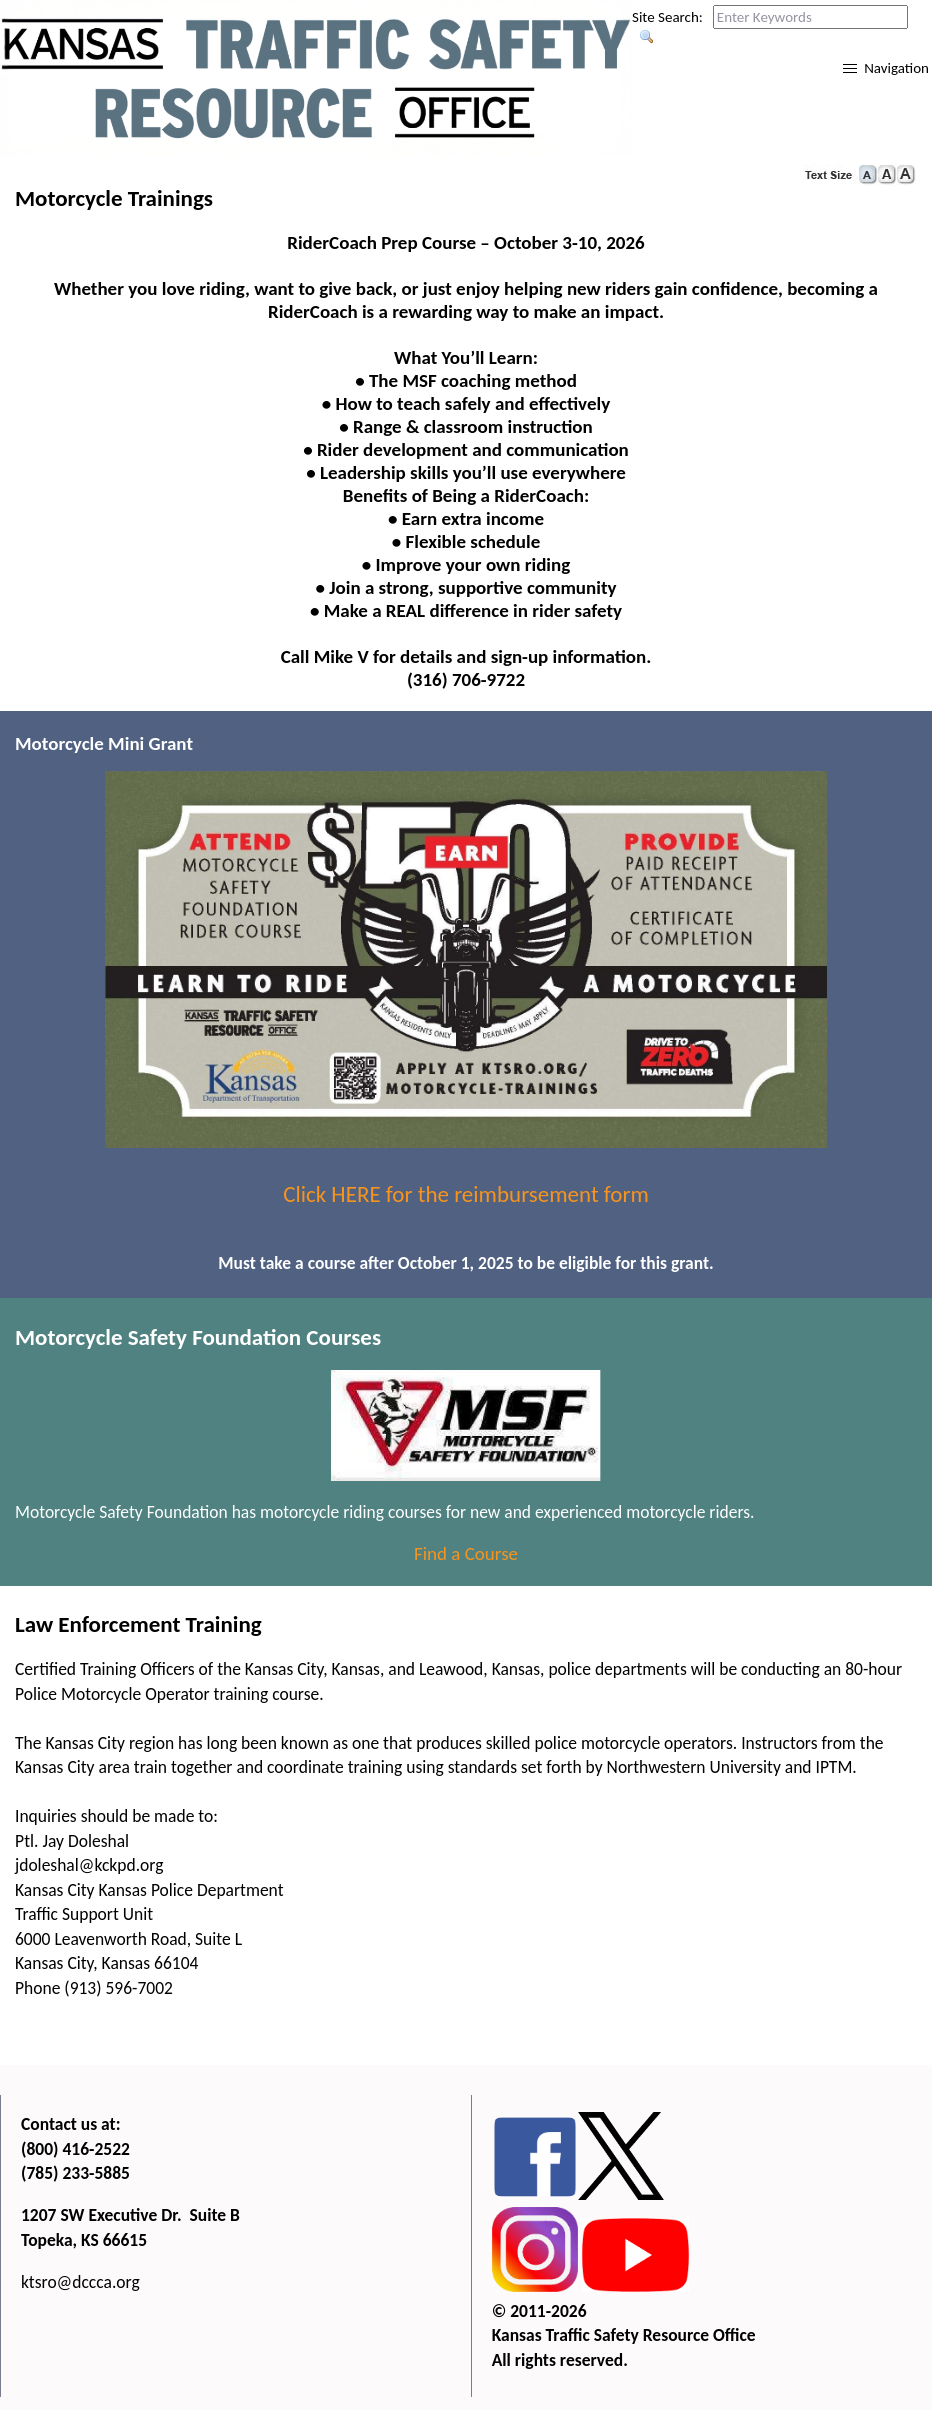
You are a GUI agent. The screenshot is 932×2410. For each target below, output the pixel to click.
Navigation (896, 68)
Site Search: (667, 17)
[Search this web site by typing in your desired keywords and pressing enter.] (810, 17)
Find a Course (466, 1553)
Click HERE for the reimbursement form (466, 1194)
